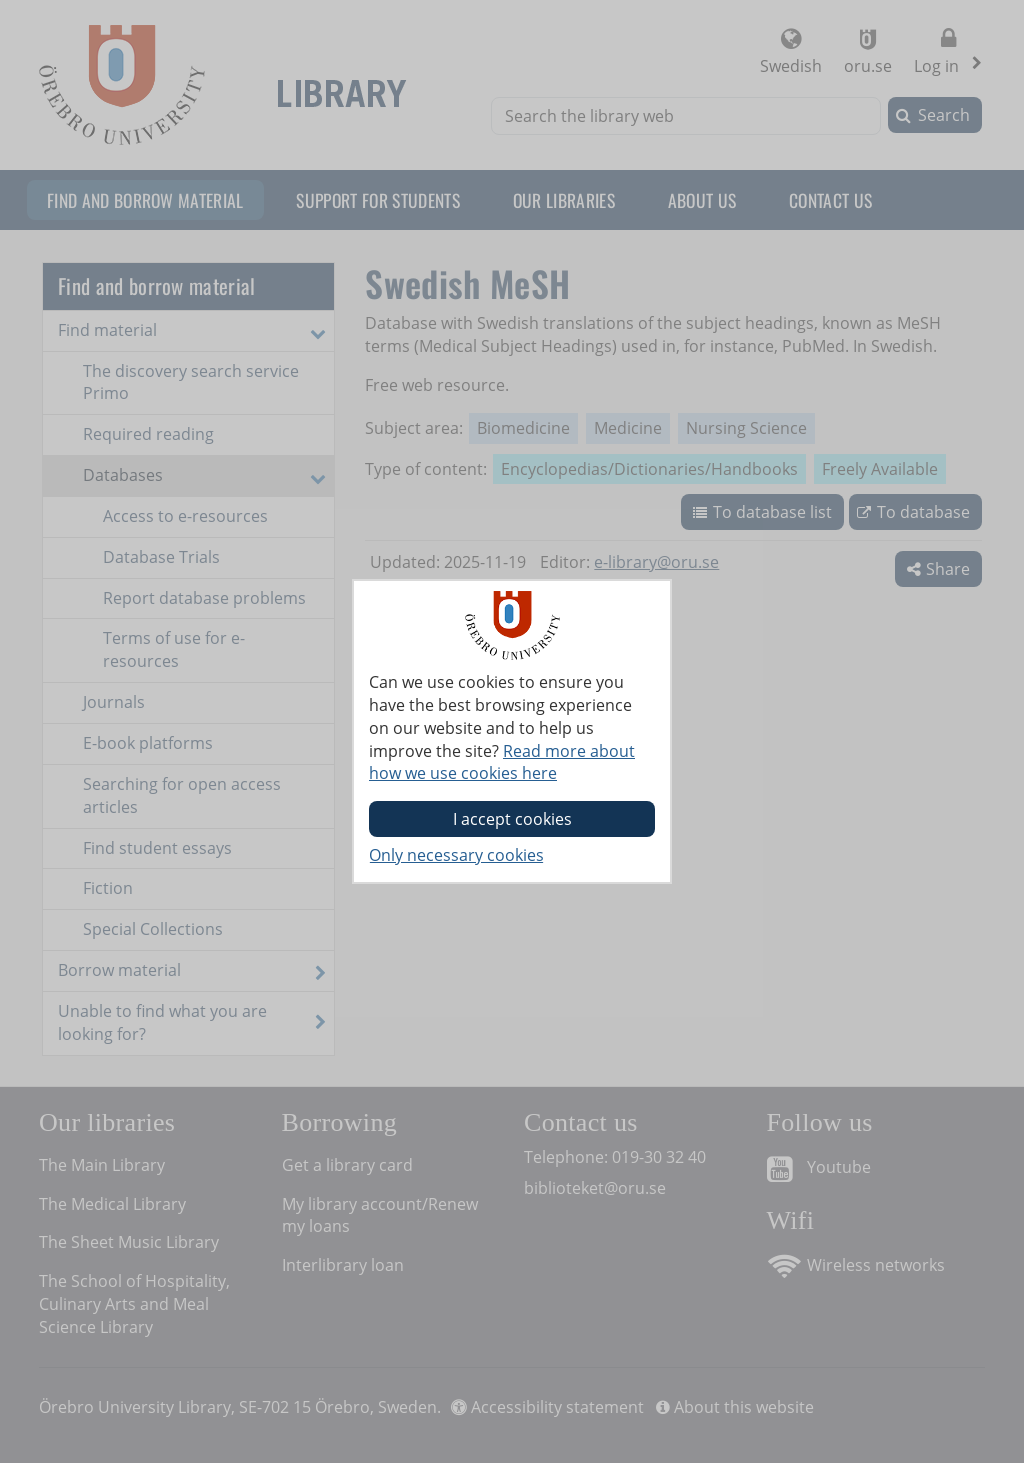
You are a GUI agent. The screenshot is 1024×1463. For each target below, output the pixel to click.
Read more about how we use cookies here (502, 762)
